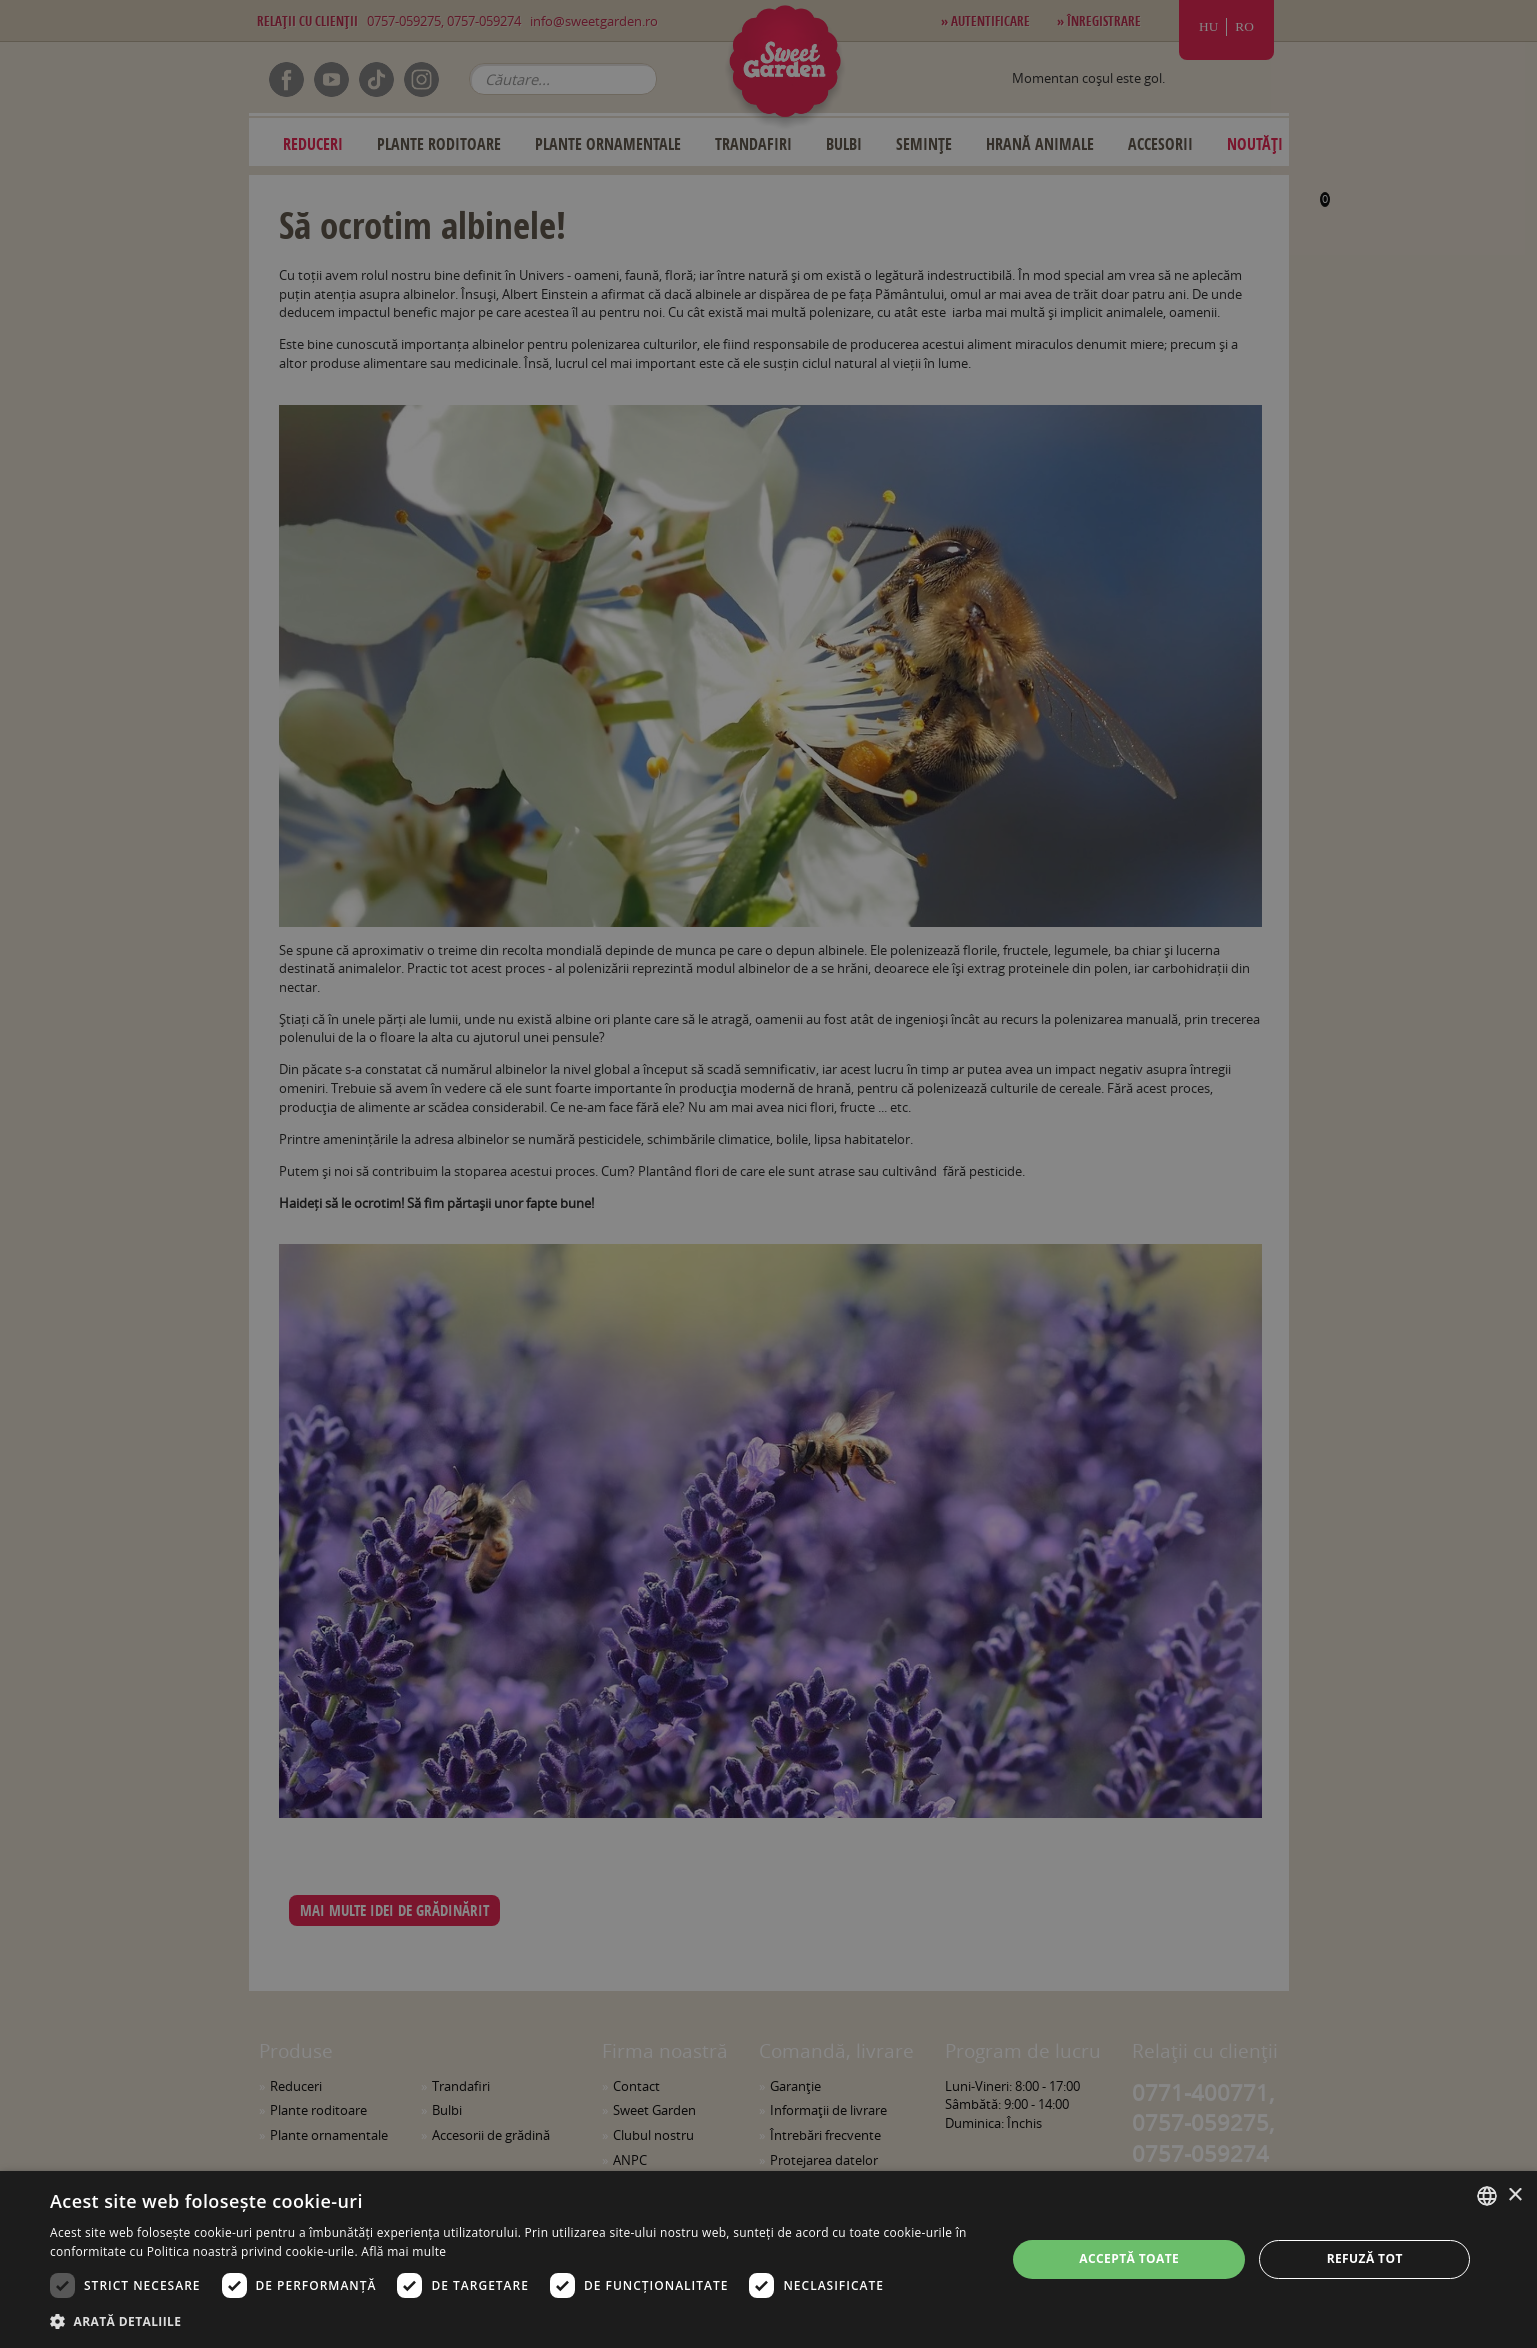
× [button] (1514, 2195)
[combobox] (1487, 2196)
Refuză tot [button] (1365, 2258)
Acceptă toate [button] (1129, 2258)
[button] (514, 2321)
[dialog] (768, 2259)
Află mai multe (403, 2251)
